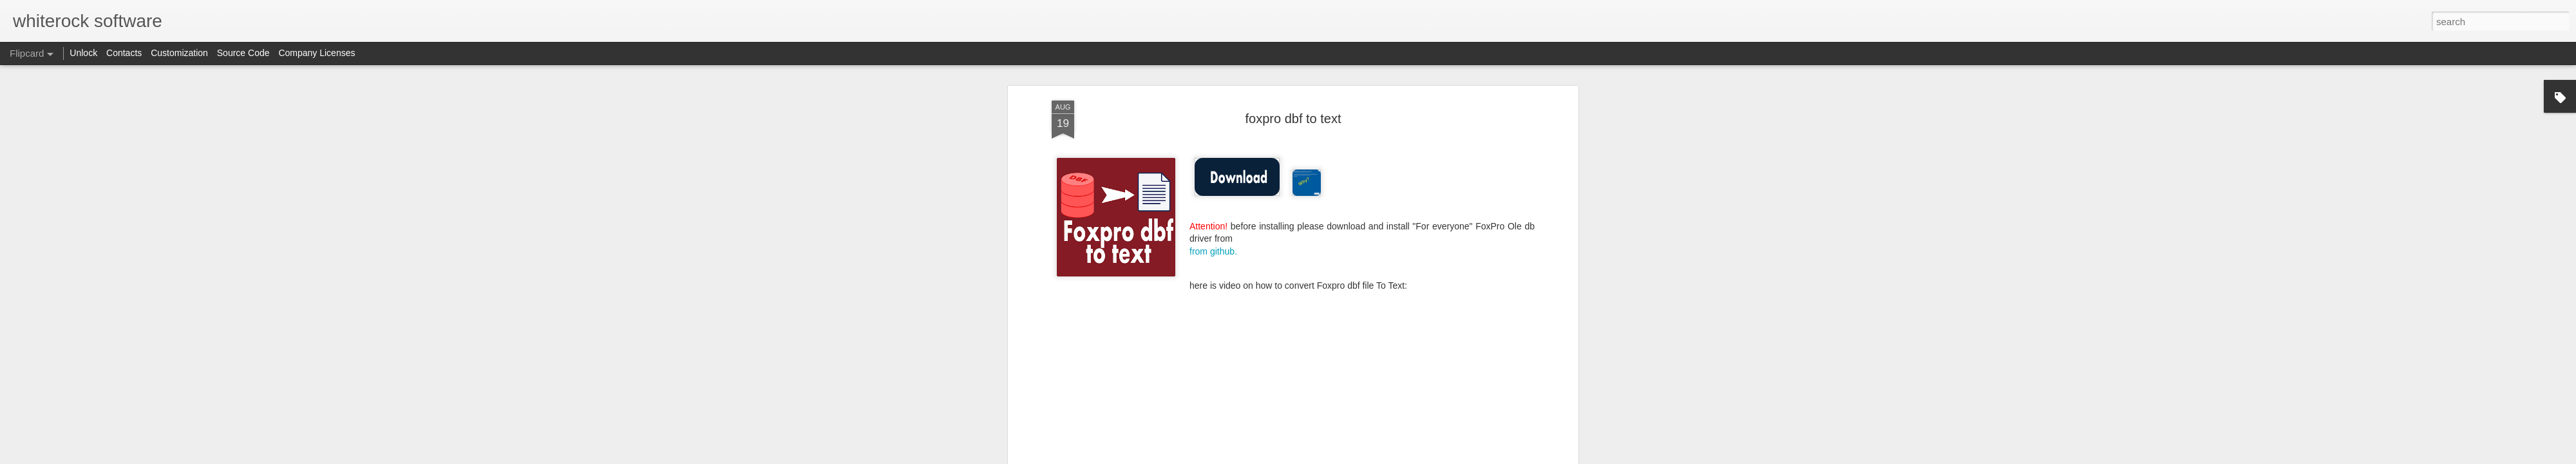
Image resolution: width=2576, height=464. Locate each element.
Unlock (83, 53)
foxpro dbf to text (1293, 118)
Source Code (243, 53)
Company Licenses (316, 53)
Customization (179, 53)
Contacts (124, 53)
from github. (1213, 251)
